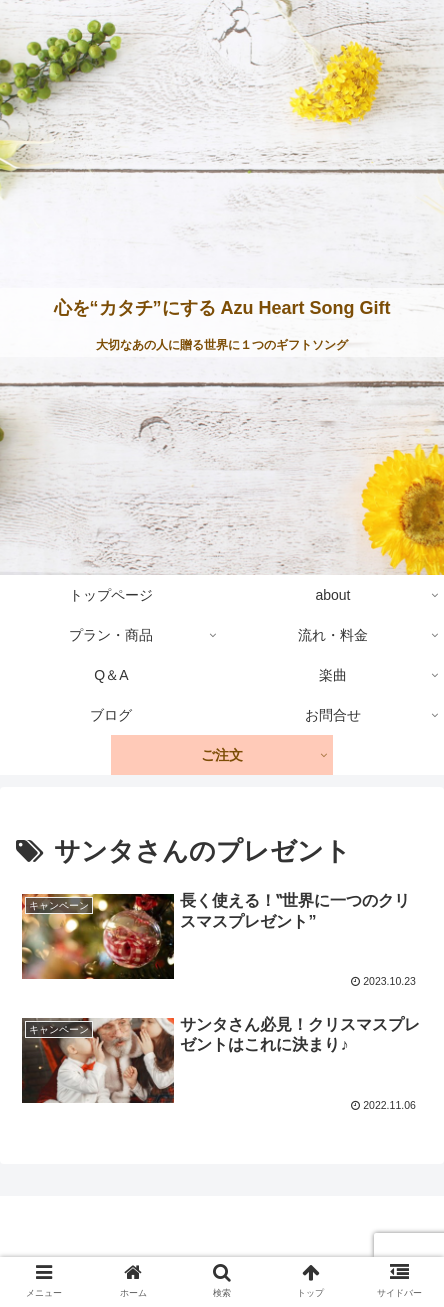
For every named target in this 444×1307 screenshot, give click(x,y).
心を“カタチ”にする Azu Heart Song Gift (222, 308)
